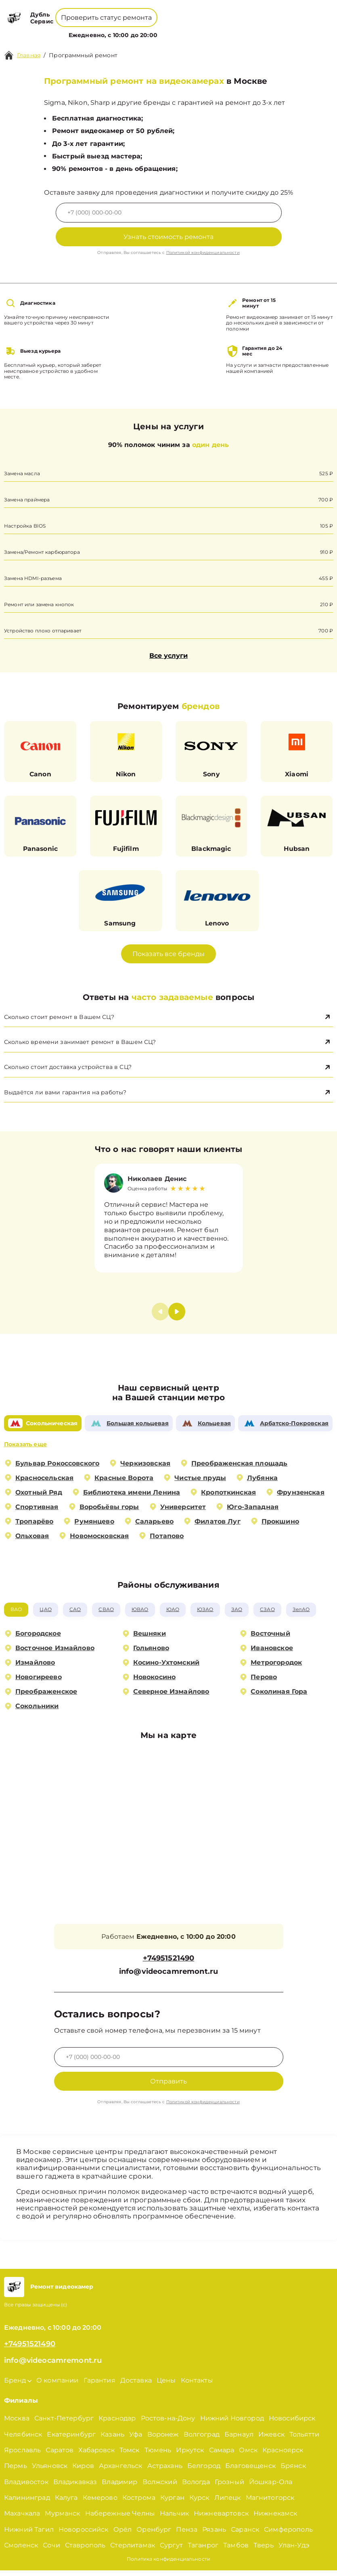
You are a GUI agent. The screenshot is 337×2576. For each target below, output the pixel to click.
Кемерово (100, 2503)
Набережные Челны (120, 2519)
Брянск (293, 2471)
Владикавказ (75, 2487)
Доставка (136, 2386)
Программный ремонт (83, 55)
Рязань (214, 2535)
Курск (199, 2503)
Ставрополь (85, 2551)
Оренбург (153, 2535)
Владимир (119, 2487)
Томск (129, 2456)
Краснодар (117, 2424)
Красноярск (283, 2456)
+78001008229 (118, 12)
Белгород (203, 2471)
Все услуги (168, 655)
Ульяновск (49, 2471)
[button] (176, 1317)
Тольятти (304, 2440)
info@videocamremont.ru (168, 1977)
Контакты (196, 30)
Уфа (135, 2440)
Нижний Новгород (232, 2424)
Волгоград (202, 2440)
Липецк (227, 2503)
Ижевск (271, 2440)
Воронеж (163, 2440)
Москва (16, 2424)
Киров (83, 2471)
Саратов (59, 2456)
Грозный (229, 2487)
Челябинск (23, 2440)
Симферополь (288, 2535)
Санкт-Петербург (64, 2424)
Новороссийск (84, 2535)
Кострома (138, 2503)
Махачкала (22, 2519)
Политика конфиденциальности (168, 2564)
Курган (172, 2503)
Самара (221, 2456)
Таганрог (203, 2551)
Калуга (66, 2503)
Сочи (51, 2551)
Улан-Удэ (293, 2551)
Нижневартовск (221, 2519)
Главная (28, 55)
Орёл (122, 2535)
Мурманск (62, 2519)
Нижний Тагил (29, 2535)
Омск (248, 2456)
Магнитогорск (270, 2503)
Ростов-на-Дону (168, 2424)
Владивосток (26, 2487)
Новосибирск (292, 2424)
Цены (169, 30)
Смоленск (21, 2551)
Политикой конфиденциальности (203, 252)
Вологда (196, 2487)
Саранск (245, 2535)
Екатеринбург (71, 2440)
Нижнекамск (275, 2519)
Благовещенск (250, 2471)
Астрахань (164, 2471)
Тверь (263, 2551)
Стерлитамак (132, 2551)
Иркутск (190, 2456)
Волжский (159, 2487)
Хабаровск (96, 2456)
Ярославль (22, 2456)
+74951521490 (178, 12)
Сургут (171, 2551)
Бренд (96, 30)
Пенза (186, 2535)
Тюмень (158, 2456)
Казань (112, 2440)
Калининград (27, 2503)
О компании (134, 30)
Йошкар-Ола (271, 2487)
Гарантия (99, 2386)
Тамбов (236, 2551)
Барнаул (238, 2440)
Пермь (15, 2471)
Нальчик (174, 2519)
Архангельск (120, 2471)
